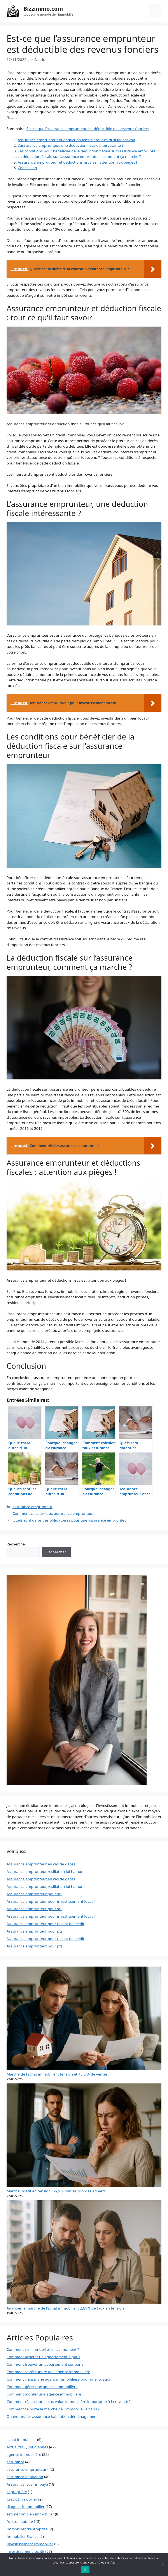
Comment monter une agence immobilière (44, 2394)
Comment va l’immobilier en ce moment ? (43, 2349)
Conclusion (27, 167)
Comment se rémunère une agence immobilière (48, 2371)
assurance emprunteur (32, 1506)
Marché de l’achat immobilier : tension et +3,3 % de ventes (57, 2074)
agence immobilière (24, 2454)
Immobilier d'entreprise (27, 2528)
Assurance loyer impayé (27, 2484)
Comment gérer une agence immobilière (42, 2386)
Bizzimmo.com (43, 8)
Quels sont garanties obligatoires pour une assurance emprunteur (70, 1520)
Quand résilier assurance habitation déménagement (52, 2416)
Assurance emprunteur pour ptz (34, 1931)
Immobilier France (22, 2536)
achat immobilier (21, 2439)
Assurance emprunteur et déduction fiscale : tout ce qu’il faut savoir (76, 139)
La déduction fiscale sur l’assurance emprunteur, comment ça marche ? (79, 156)
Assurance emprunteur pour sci (34, 1893)
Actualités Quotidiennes (27, 2446)
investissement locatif (25, 2551)
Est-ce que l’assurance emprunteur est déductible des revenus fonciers (87, 128)
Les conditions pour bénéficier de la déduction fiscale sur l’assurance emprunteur (88, 151)
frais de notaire (20, 2521)
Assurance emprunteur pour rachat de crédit (45, 1923)
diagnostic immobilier (26, 2506)
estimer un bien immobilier (30, 2514)
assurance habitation (25, 2476)
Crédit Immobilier (22, 2499)
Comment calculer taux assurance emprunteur (53, 1513)
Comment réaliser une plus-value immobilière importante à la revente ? (69, 2401)
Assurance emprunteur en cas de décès (41, 1864)
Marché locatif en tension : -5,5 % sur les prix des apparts (56, 2191)
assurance (15, 2461)
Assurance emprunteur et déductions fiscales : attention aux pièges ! (77, 162)
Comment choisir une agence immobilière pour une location (59, 2379)
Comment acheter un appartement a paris (43, 2356)
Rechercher (16, 1544)
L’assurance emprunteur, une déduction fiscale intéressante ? (71, 145)
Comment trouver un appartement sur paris (45, 2364)
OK (85, 2569)
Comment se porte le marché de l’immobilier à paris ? (53, 2409)
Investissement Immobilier (30, 2543)
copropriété (17, 2491)
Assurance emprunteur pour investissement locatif (51, 1901)
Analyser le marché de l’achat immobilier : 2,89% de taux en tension (65, 2308)
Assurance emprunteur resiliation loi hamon (45, 1871)
